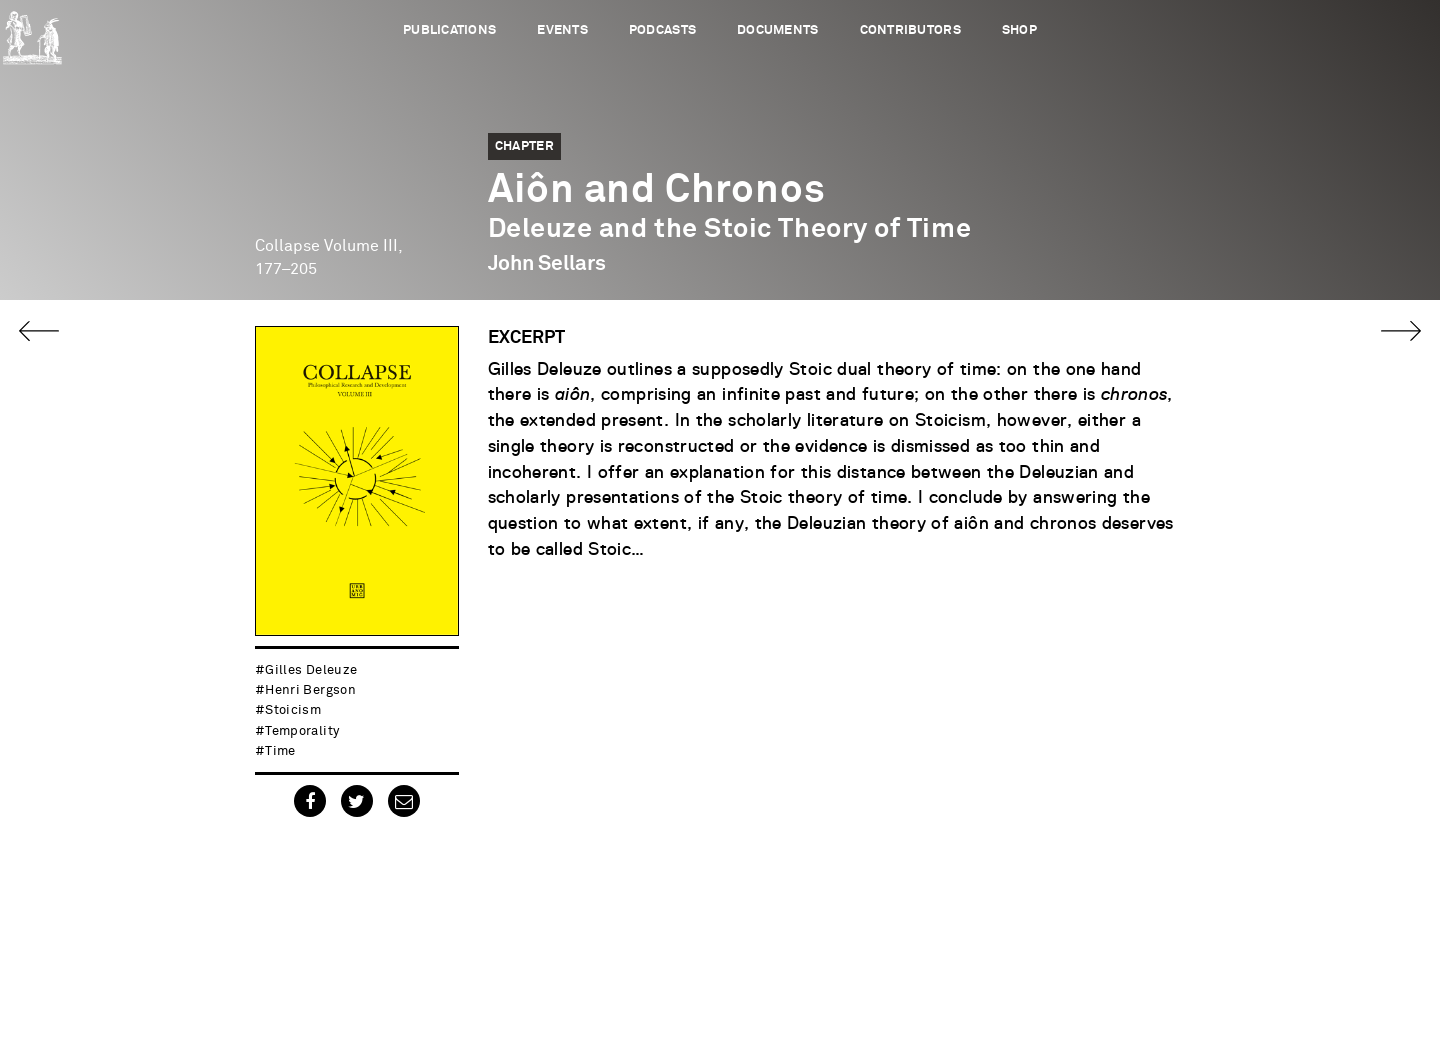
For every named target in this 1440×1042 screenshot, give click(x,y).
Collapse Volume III (326, 246)
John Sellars (547, 264)
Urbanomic (32, 32)
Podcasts (662, 30)
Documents (777, 30)
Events (562, 30)
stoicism (293, 710)
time (280, 751)
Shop (1019, 30)
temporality (302, 731)
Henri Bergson (310, 690)
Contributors (910, 30)
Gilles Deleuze (311, 670)
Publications (449, 30)
